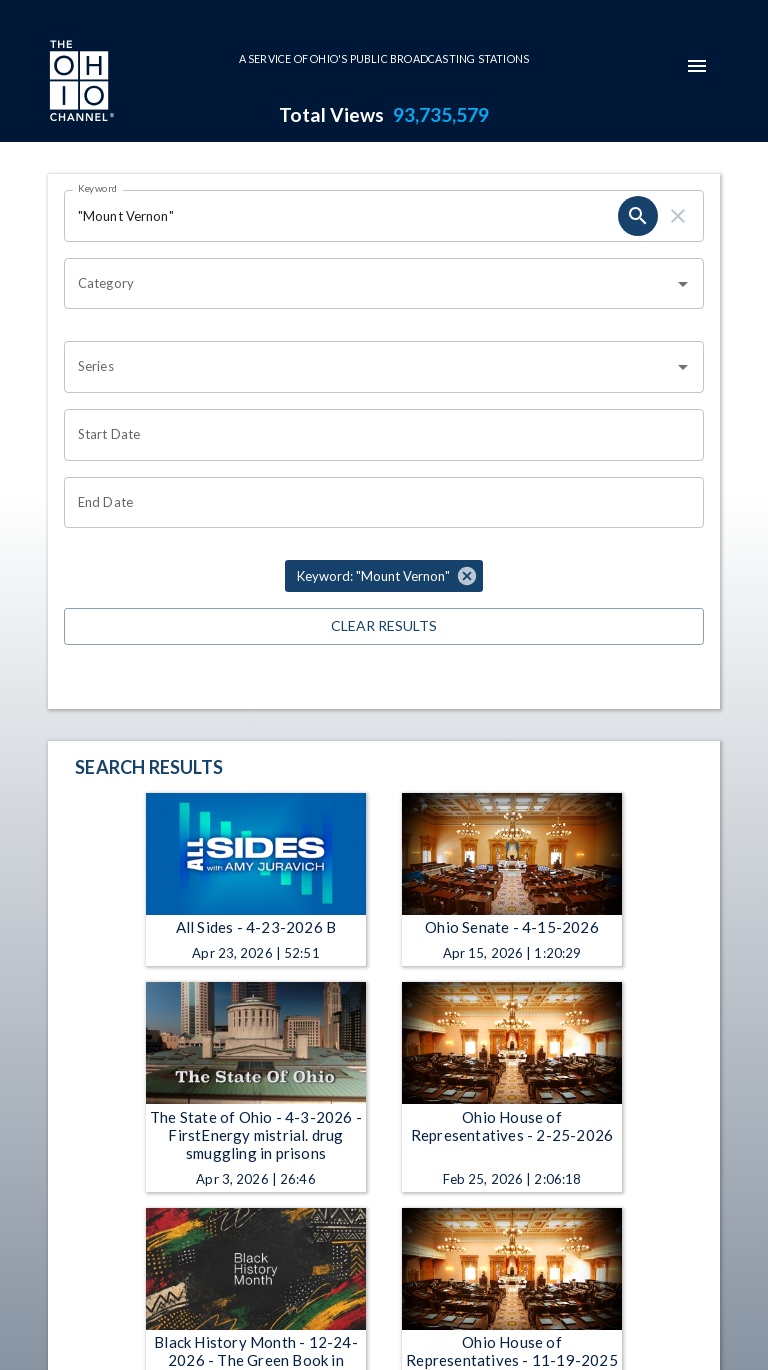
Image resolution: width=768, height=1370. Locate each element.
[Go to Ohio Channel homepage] (80, 83)
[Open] (683, 284)
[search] (638, 216)
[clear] (678, 216)
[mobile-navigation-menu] (697, 66)
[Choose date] (377, 435)
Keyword (98, 188)
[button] (384, 576)
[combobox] (369, 284)
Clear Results (384, 626)
